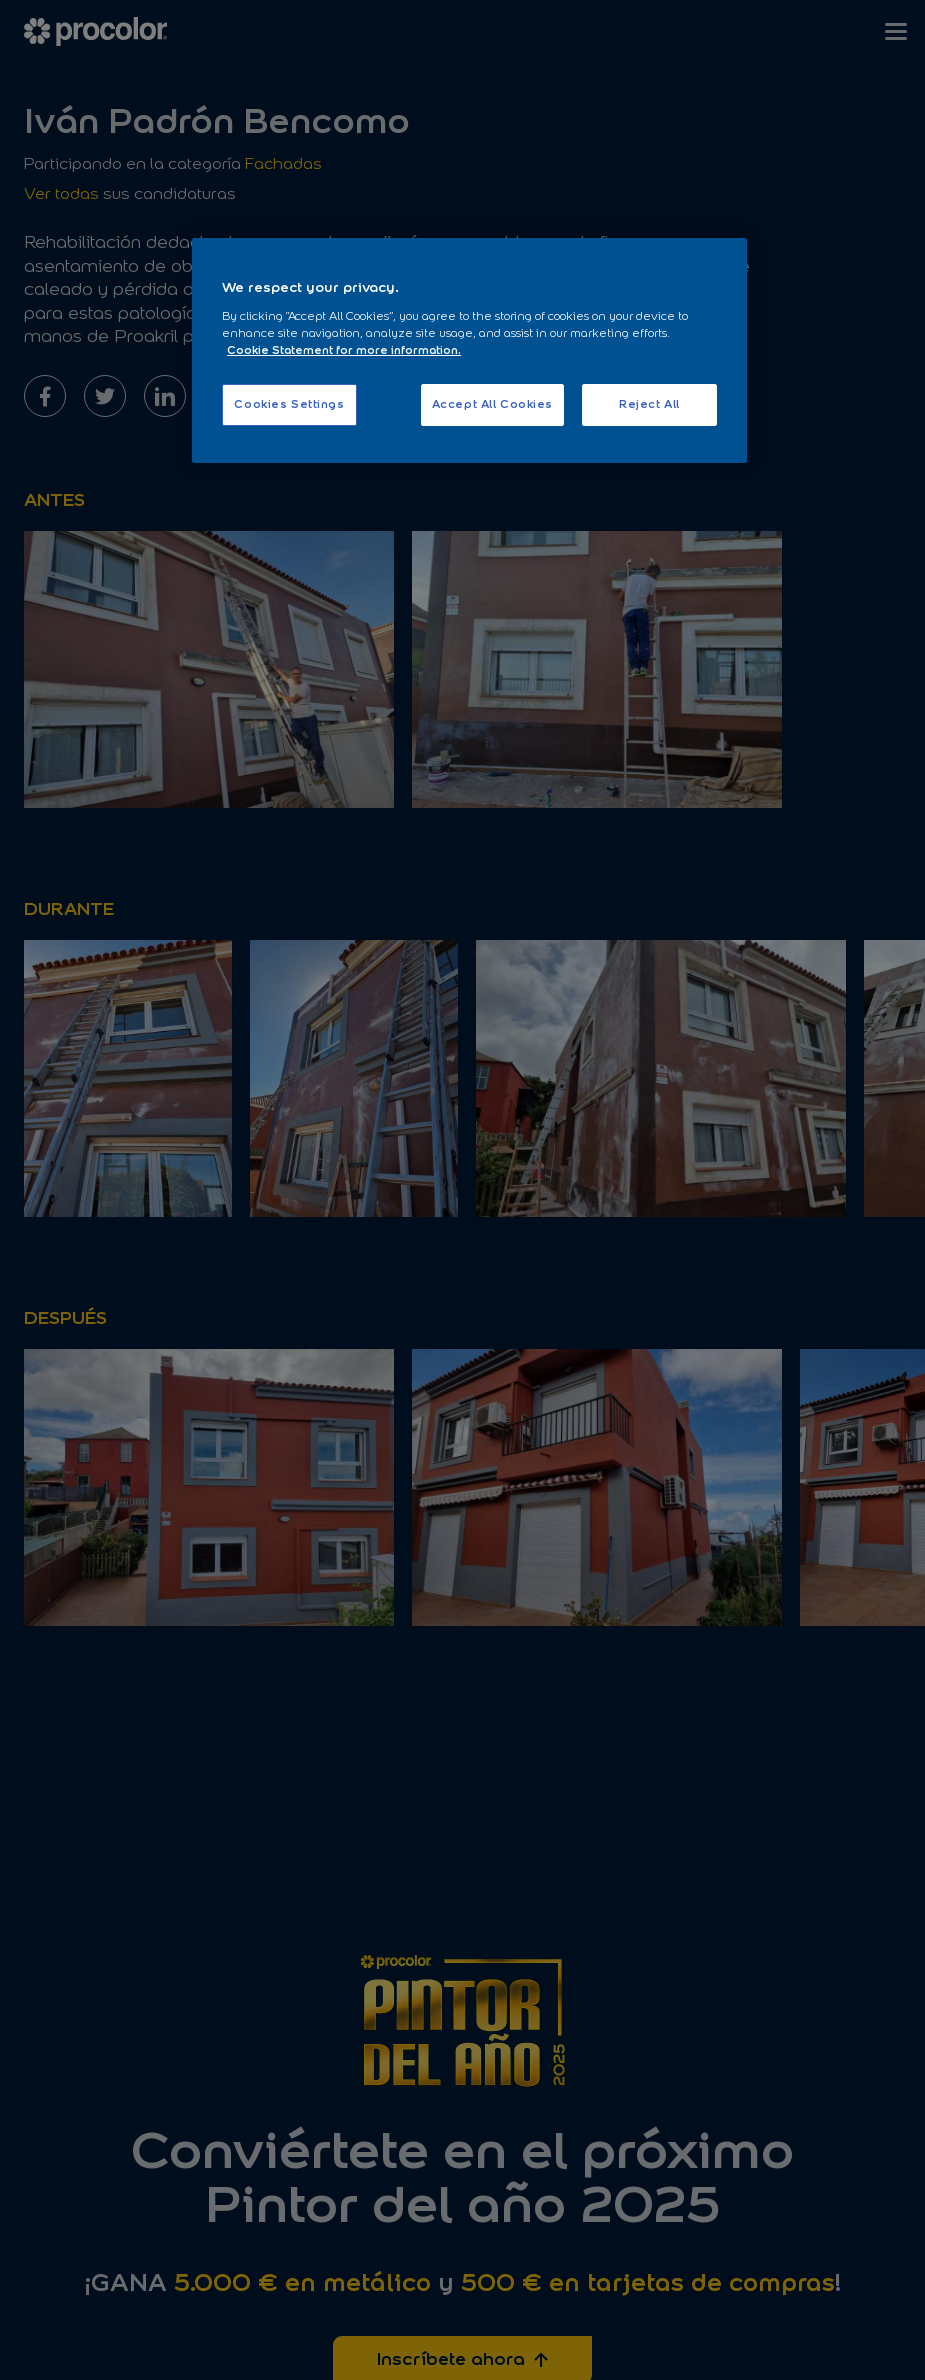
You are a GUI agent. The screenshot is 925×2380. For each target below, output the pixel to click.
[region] (469, 350)
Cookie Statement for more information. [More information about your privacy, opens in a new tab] (344, 350)
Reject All (649, 404)
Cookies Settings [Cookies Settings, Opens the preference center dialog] (289, 404)
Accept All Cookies (492, 404)
